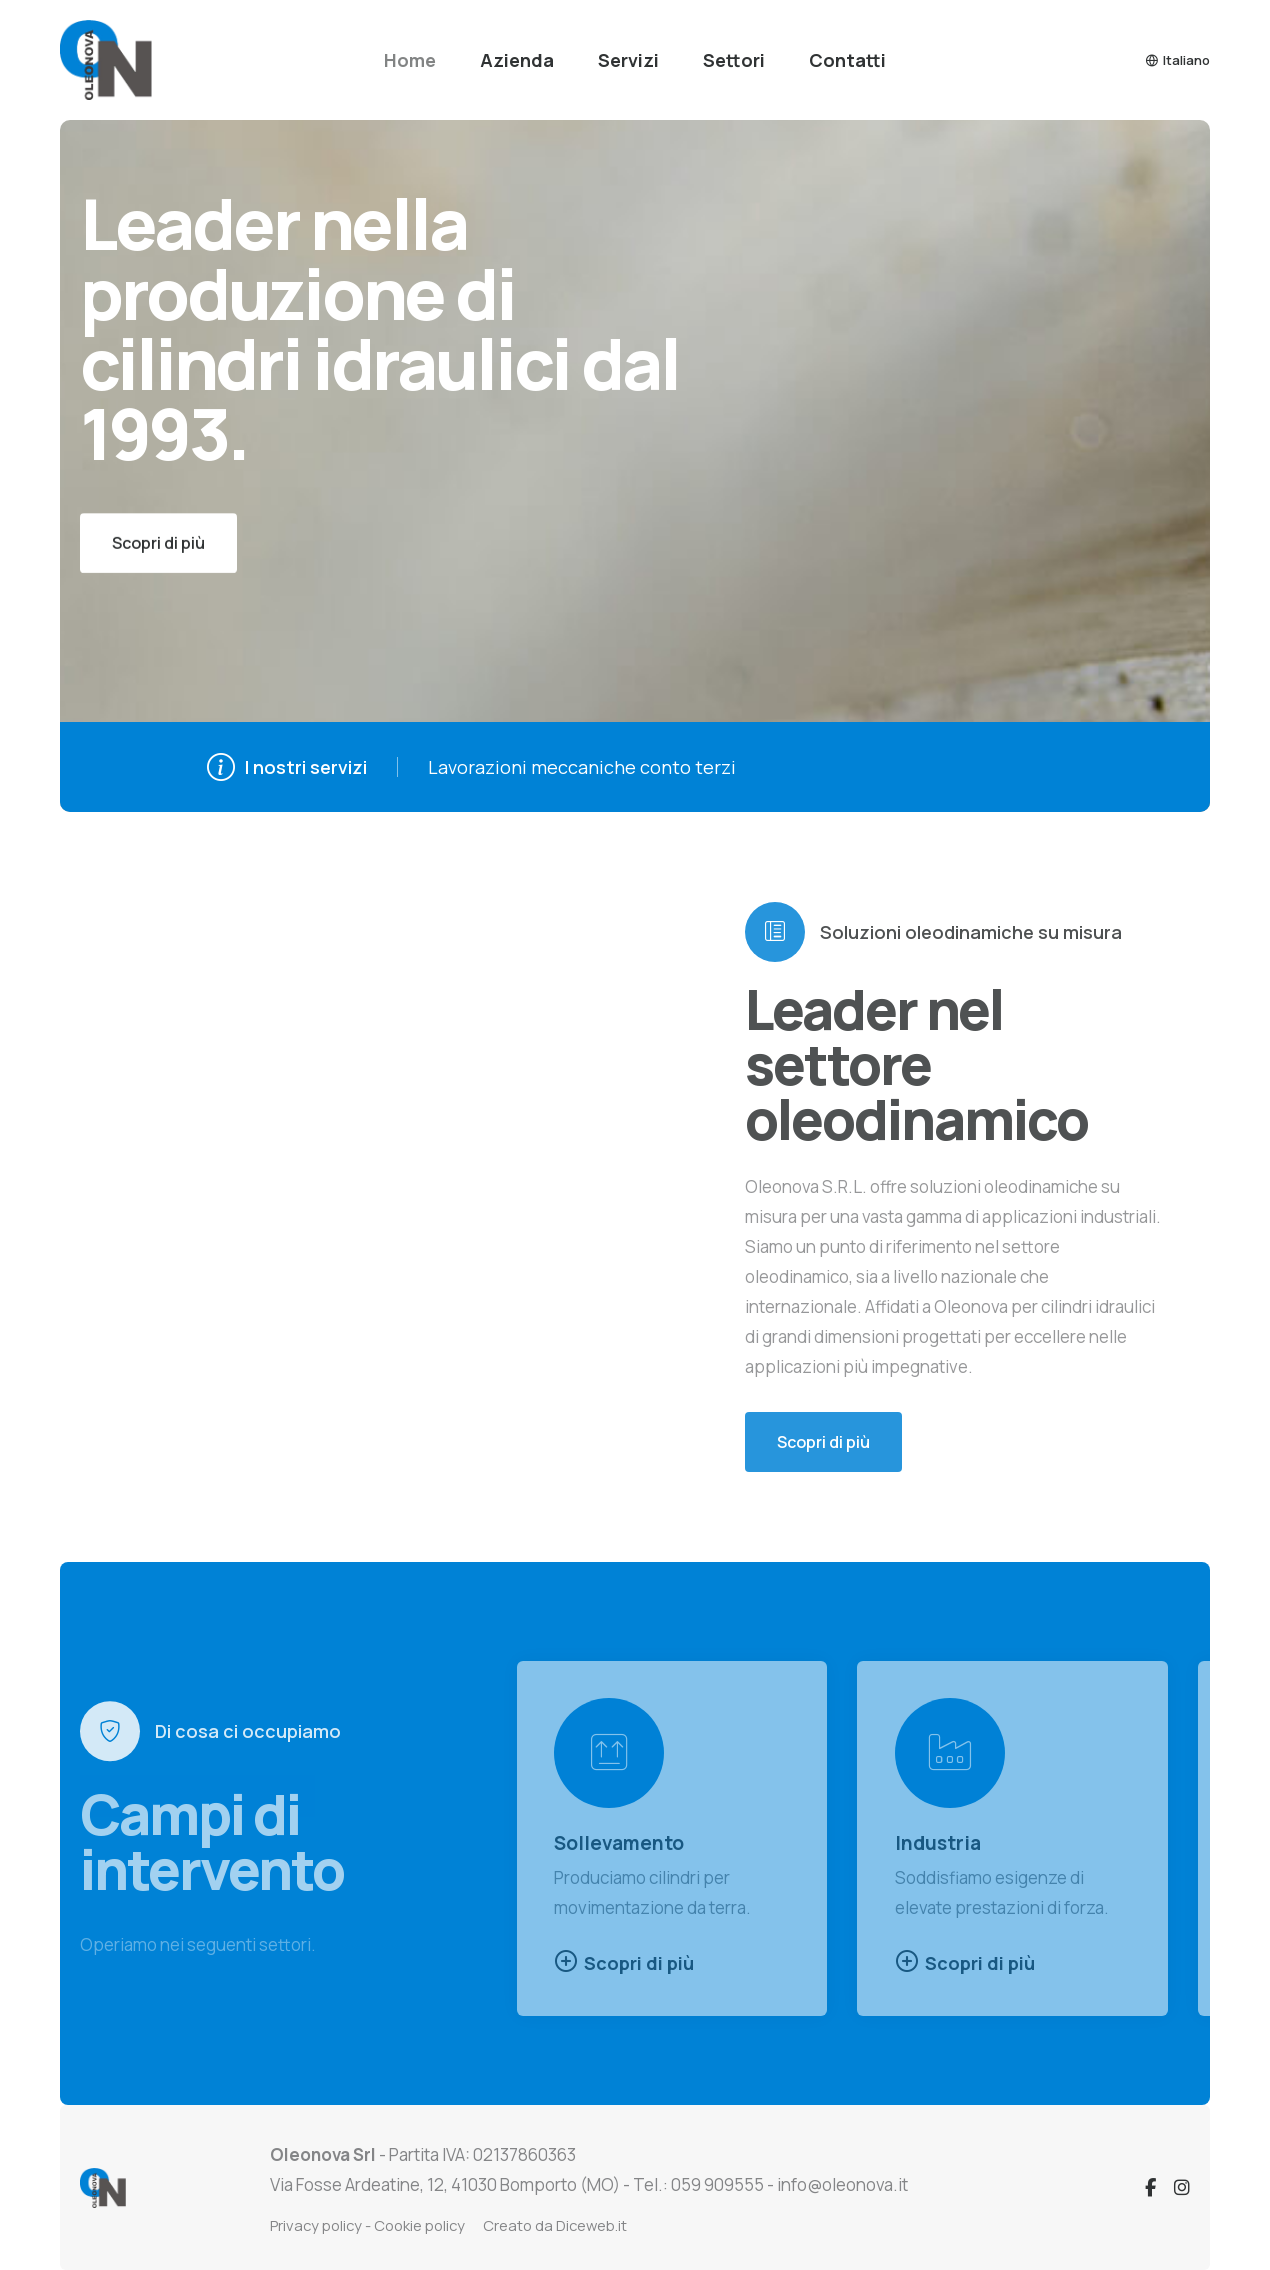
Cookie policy (419, 2225)
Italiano (1177, 60)
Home (410, 60)
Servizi (628, 60)
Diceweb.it (591, 2225)
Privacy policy (316, 2225)
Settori (734, 60)
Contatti (847, 60)
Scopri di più (624, 1962)
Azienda (517, 60)
